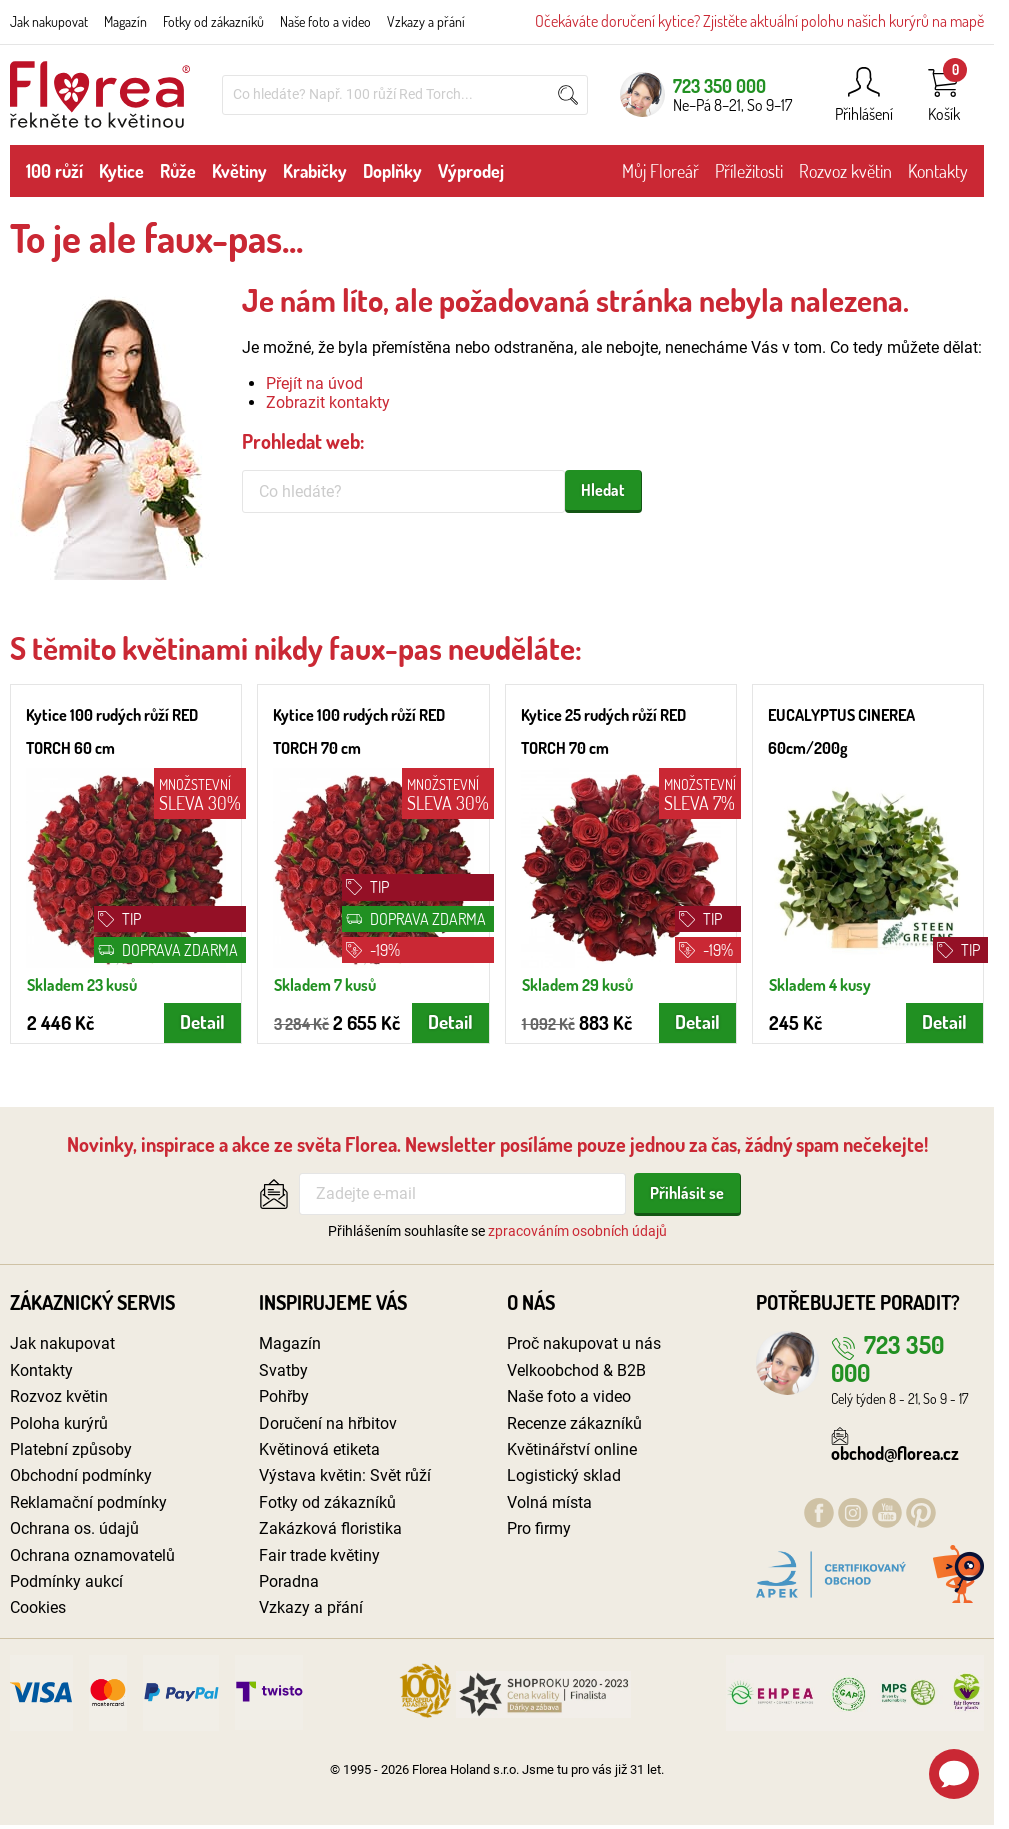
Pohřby (284, 1396)
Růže (178, 171)
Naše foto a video (325, 21)
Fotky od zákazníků (213, 21)
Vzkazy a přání (426, 21)
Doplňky (392, 171)
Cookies (38, 1607)
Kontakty (938, 171)
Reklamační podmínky (88, 1502)
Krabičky (315, 171)
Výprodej (471, 171)
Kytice (121, 171)
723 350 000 (719, 85)
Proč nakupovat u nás (584, 1343)
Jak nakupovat (49, 21)
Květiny (239, 171)
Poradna (289, 1581)
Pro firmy (539, 1528)
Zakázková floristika (330, 1528)
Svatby (283, 1370)
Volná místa (549, 1502)
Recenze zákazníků (574, 1423)
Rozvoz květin (845, 171)
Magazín (125, 21)
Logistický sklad (564, 1475)
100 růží (54, 171)
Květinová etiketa (319, 1449)
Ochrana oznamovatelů (92, 1555)
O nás (531, 1302)
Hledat (603, 490)
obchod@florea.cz (895, 1443)
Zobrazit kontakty (328, 402)
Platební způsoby (71, 1449)
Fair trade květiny (319, 1555)
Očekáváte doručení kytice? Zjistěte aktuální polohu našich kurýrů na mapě (759, 21)
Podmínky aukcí (66, 1581)
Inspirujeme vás (333, 1302)
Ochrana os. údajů (74, 1528)
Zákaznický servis (92, 1302)
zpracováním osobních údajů (577, 1231)
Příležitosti (749, 171)
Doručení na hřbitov (328, 1423)
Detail (202, 1021)
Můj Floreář (660, 171)
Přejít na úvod (314, 383)
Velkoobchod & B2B (576, 1370)
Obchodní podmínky (81, 1475)
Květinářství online (572, 1449)
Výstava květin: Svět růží (345, 1475)
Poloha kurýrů (59, 1423)
